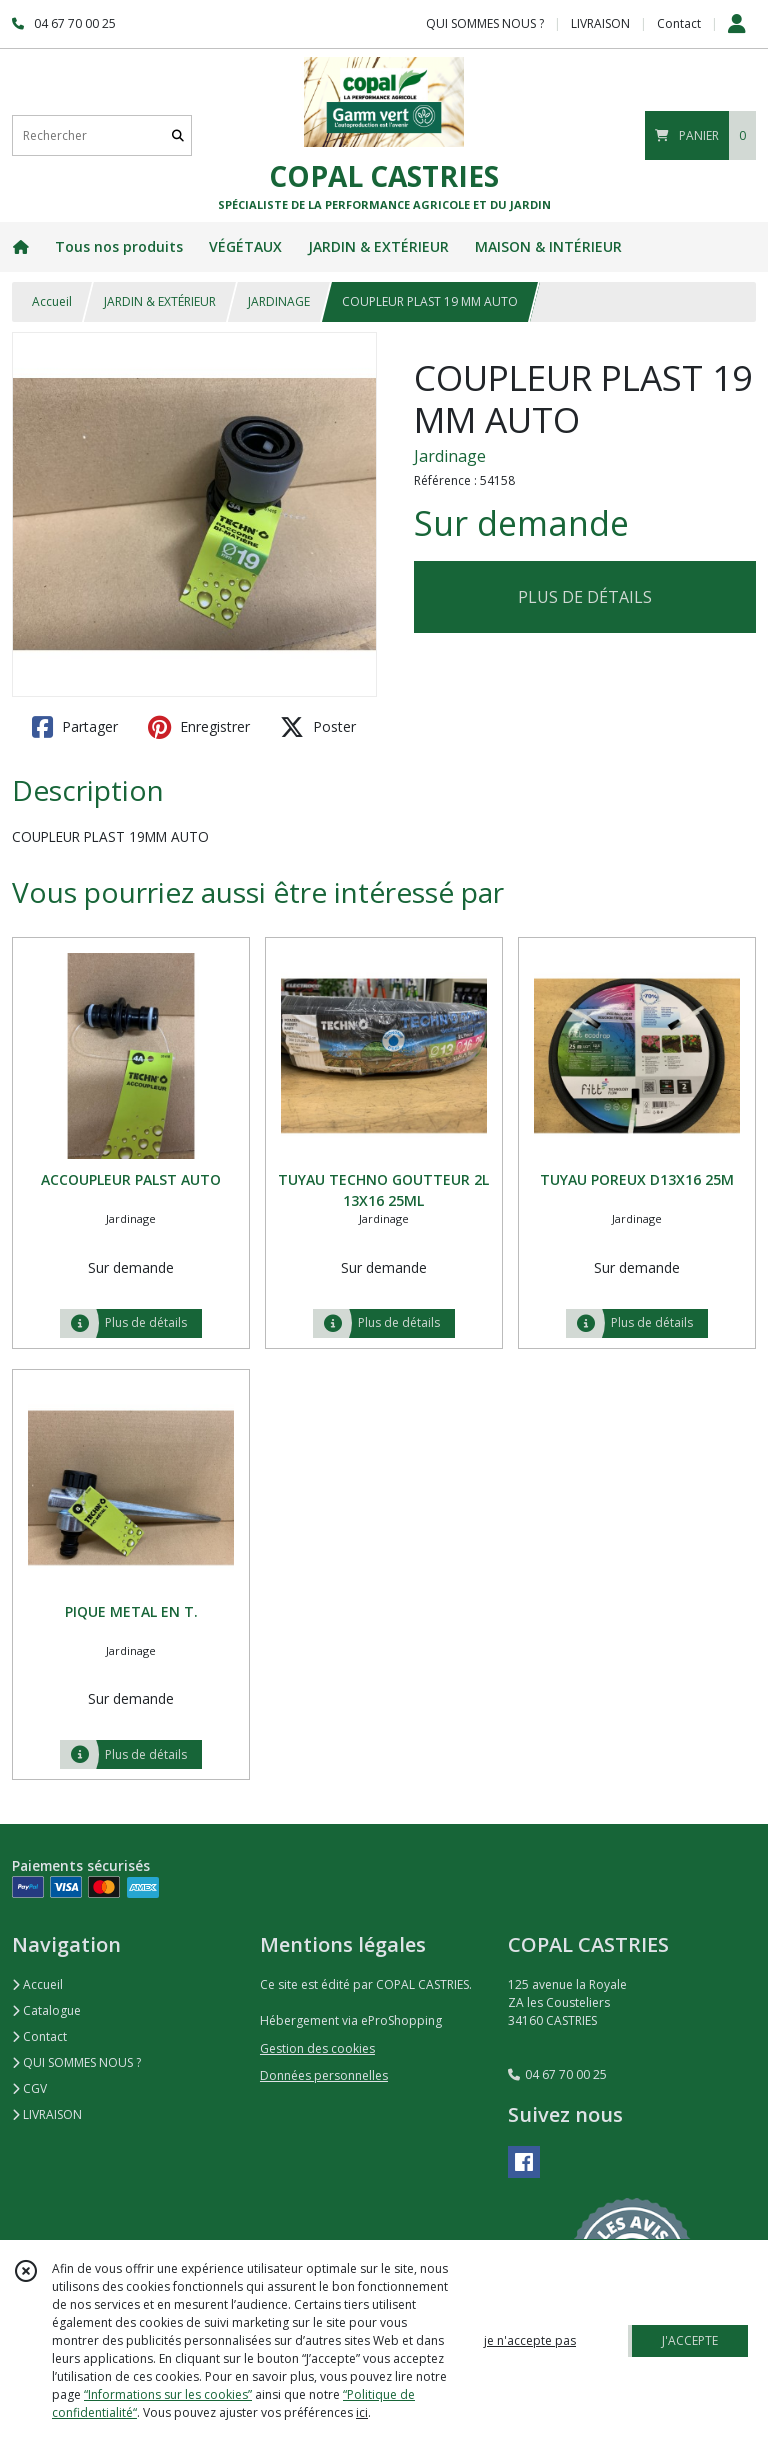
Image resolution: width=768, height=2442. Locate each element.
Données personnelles (324, 2075)
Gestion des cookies (317, 2048)
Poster (318, 727)
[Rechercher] (178, 135)
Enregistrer (199, 727)
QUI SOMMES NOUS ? (76, 2062)
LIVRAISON (47, 2114)
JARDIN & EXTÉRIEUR (160, 301)
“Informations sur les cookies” (168, 2394)
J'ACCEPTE (690, 2340)
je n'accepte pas (530, 2340)
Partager (75, 727)
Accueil (52, 301)
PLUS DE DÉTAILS (585, 597)
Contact (679, 23)
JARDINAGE (279, 301)
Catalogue (46, 2010)
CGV (29, 2088)
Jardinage (450, 456)
